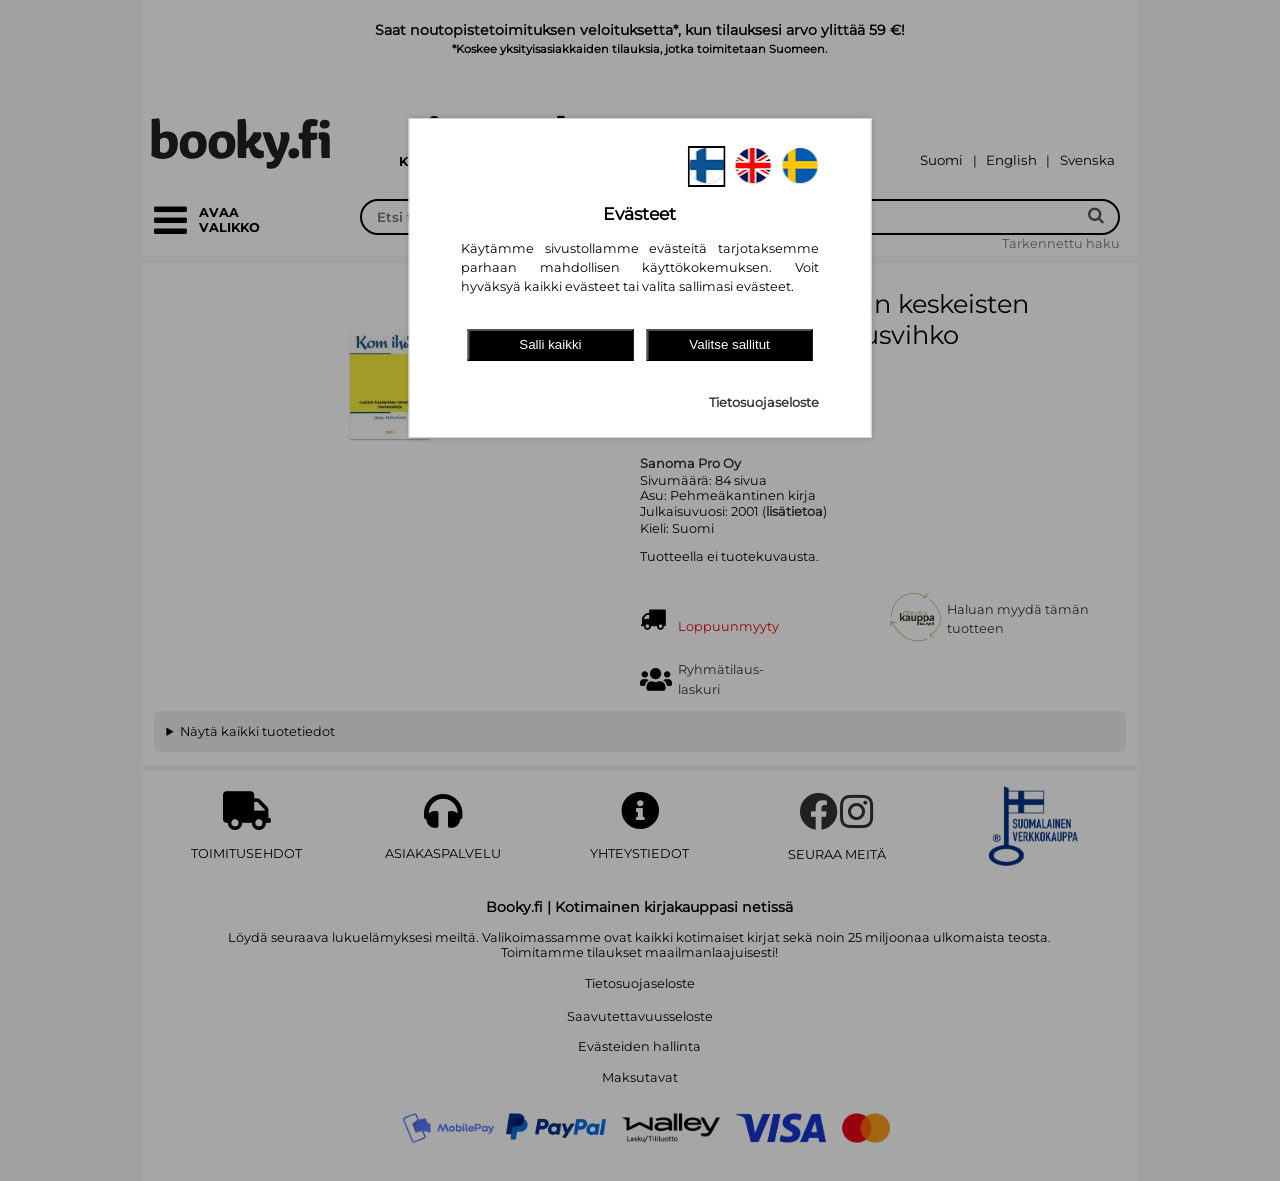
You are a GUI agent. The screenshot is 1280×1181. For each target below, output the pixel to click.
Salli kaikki (550, 344)
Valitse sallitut (729, 344)
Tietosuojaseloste (764, 402)
